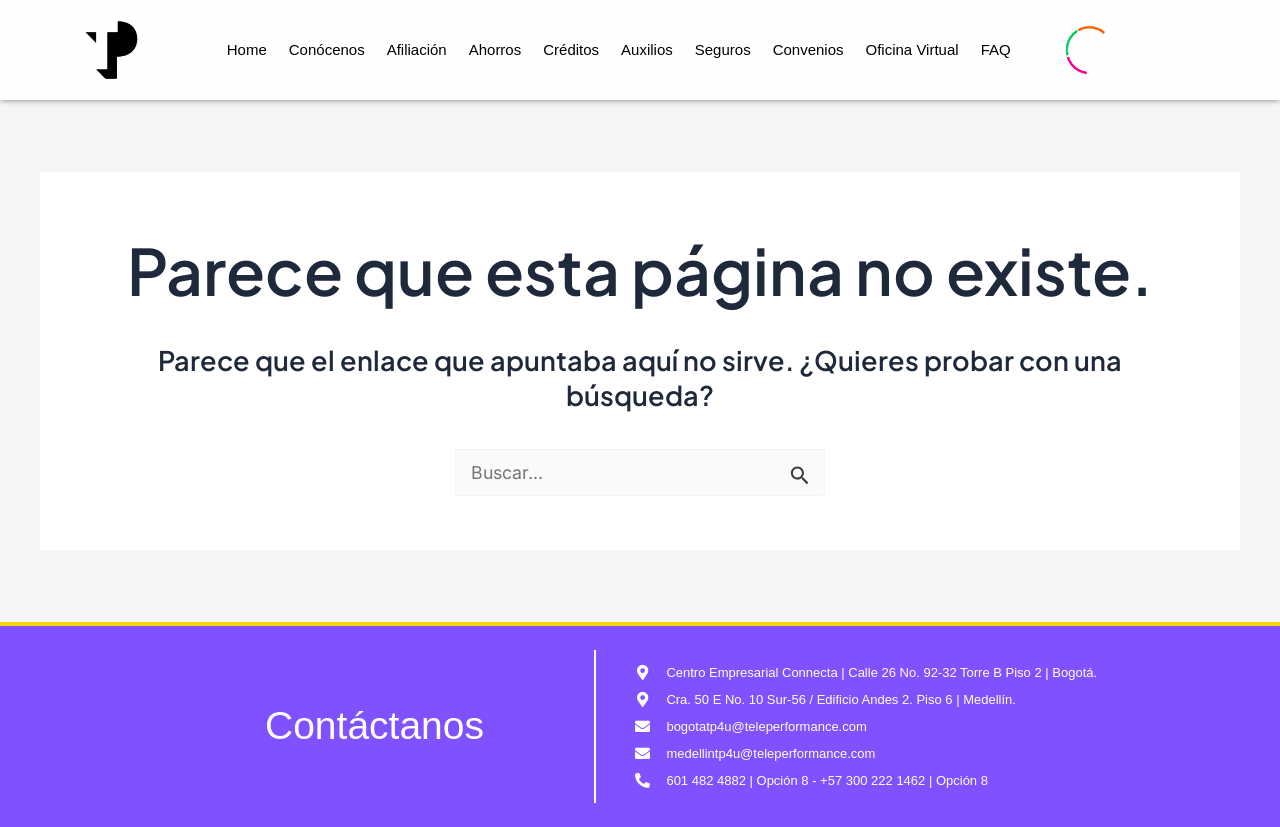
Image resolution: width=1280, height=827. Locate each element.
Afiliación (417, 49)
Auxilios (647, 49)
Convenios (808, 49)
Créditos (571, 49)
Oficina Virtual (912, 49)
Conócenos (327, 49)
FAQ (996, 49)
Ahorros (495, 49)
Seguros (723, 49)
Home (247, 49)
